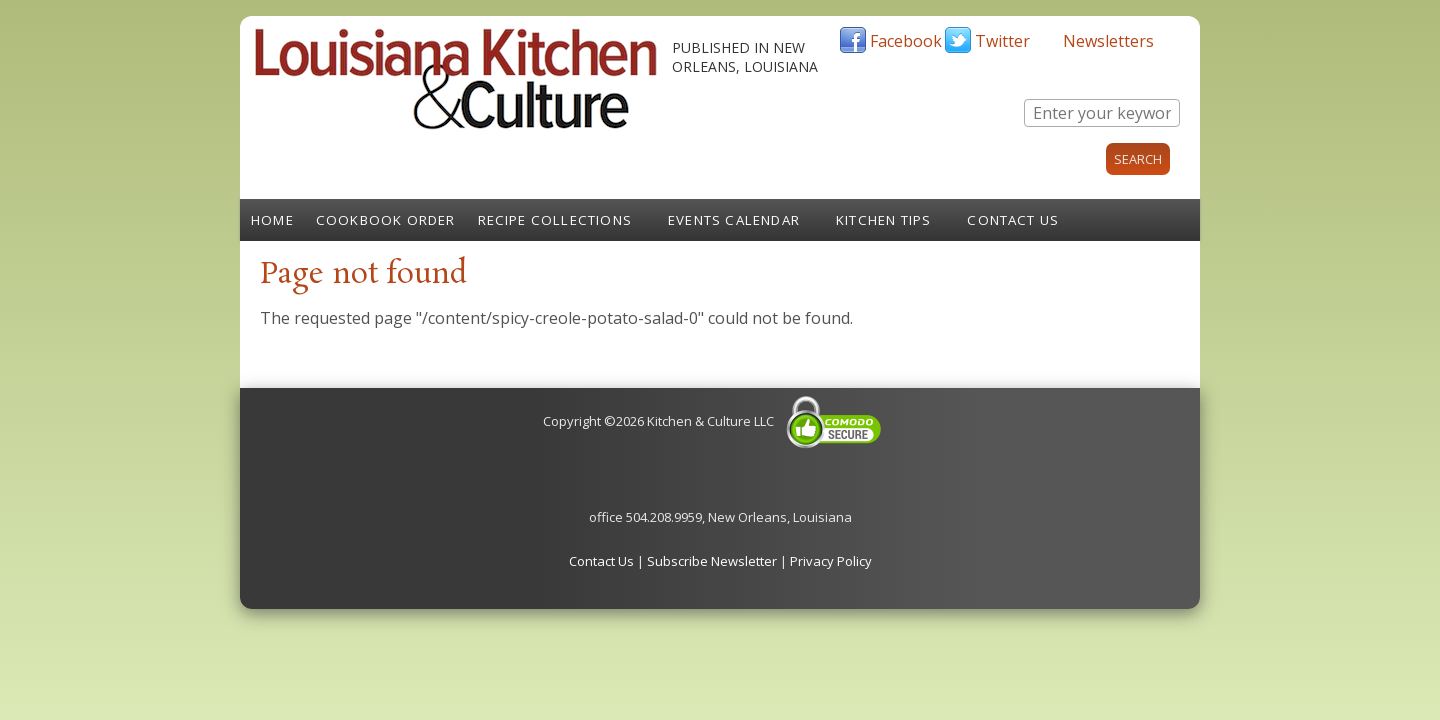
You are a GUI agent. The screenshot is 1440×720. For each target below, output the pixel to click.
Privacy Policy (831, 561)
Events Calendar (734, 220)
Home (272, 220)
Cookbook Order (386, 220)
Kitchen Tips (883, 220)
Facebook (906, 41)
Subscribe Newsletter (712, 561)
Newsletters (1108, 41)
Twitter (1002, 41)
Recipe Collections (555, 220)
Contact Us (1013, 220)
